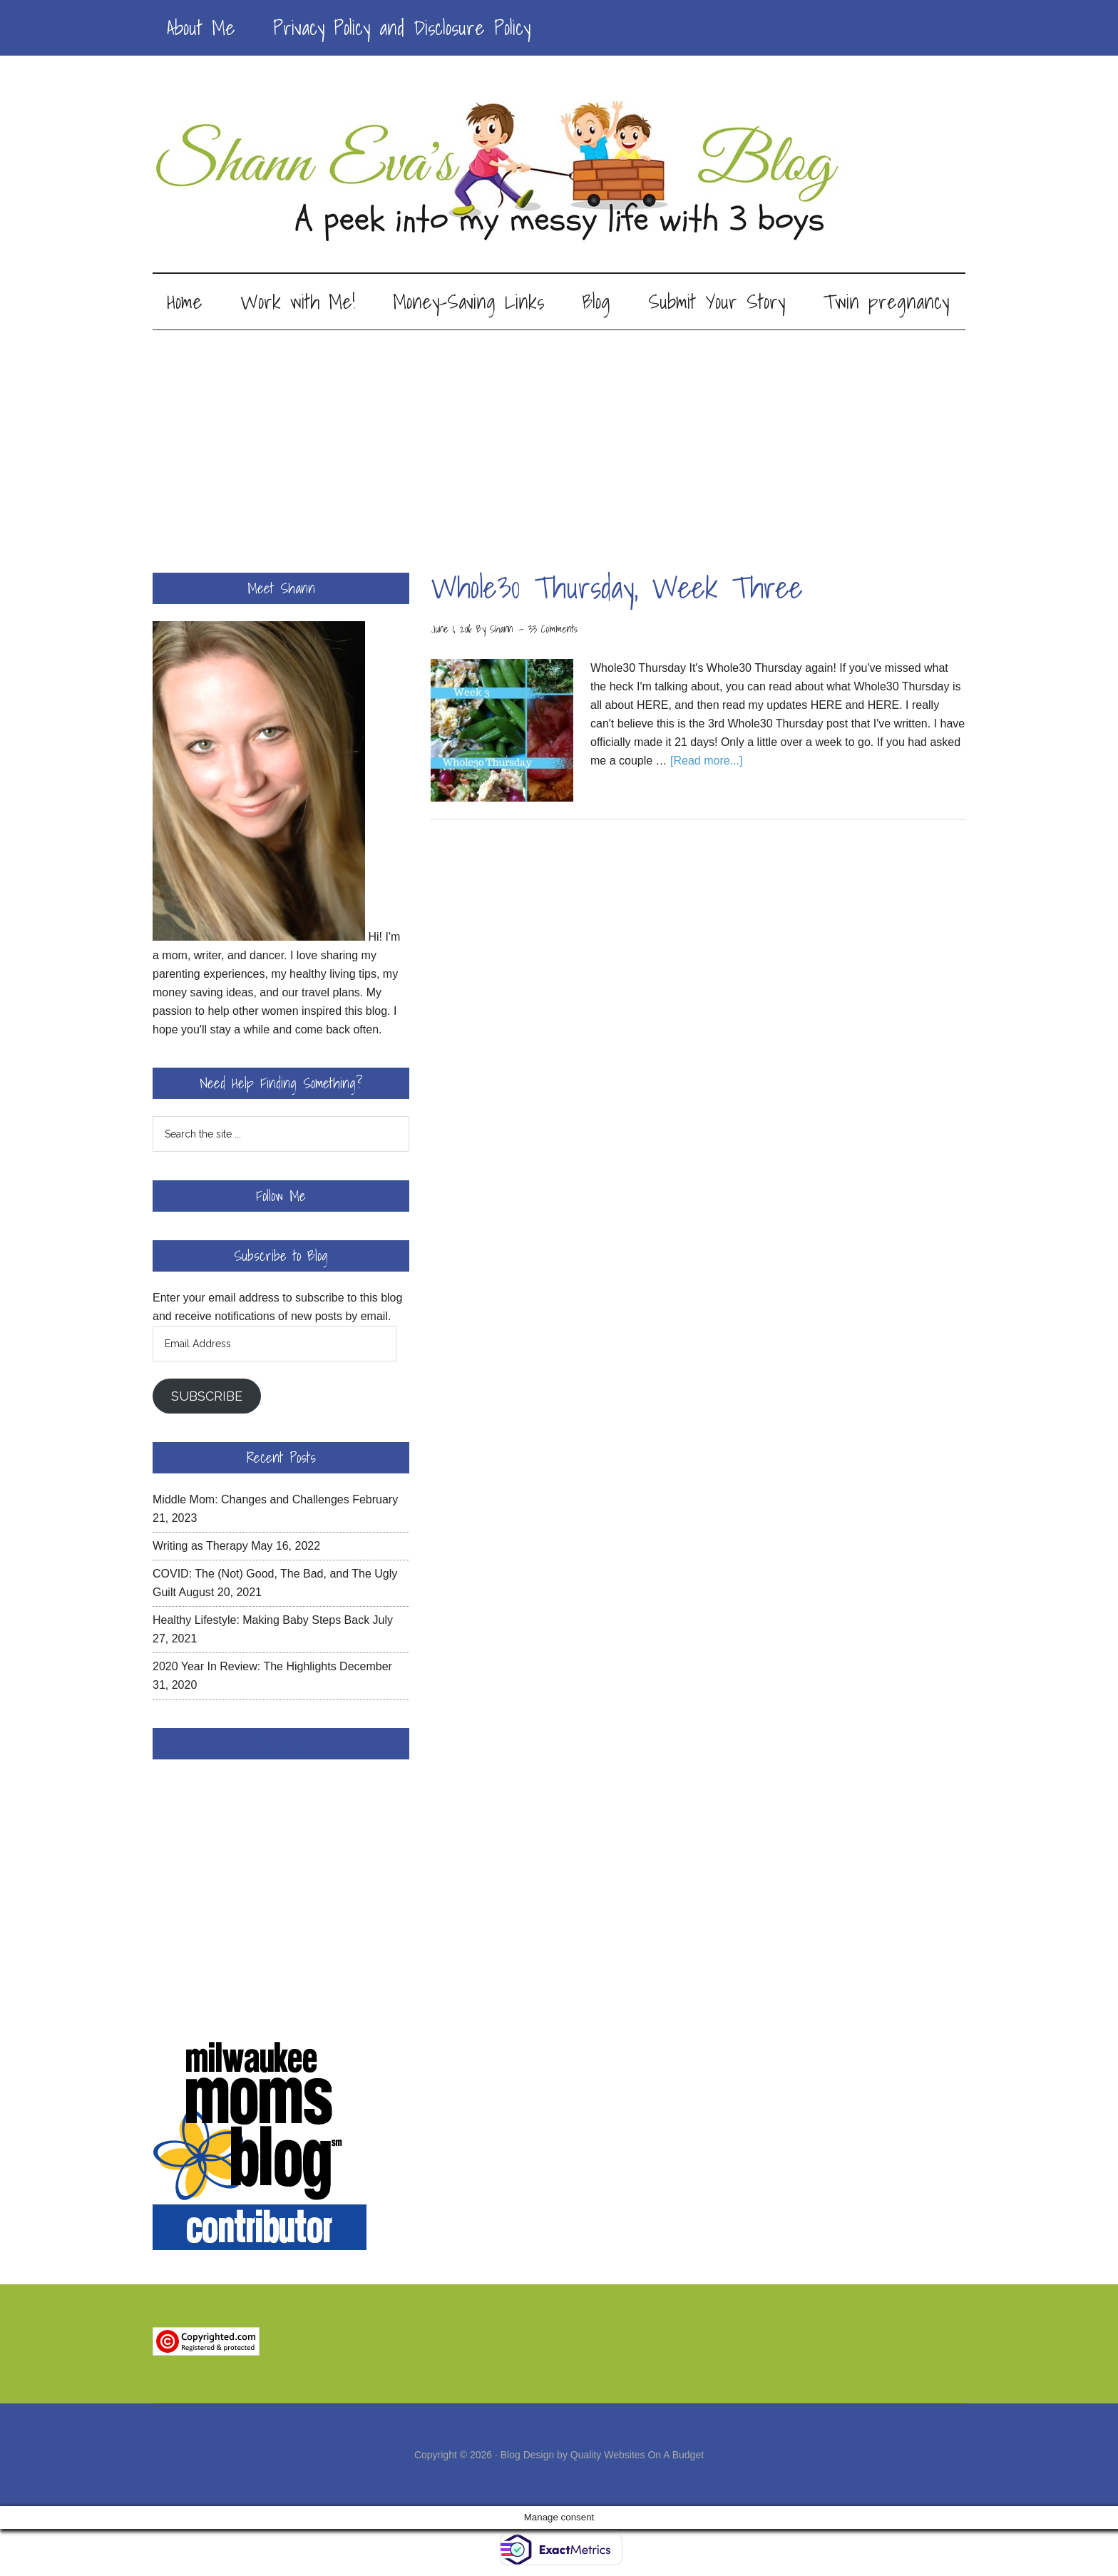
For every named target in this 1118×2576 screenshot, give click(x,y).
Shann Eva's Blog (559, 172)
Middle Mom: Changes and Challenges (251, 1499)
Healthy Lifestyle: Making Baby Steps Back (261, 1620)
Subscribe (206, 1396)
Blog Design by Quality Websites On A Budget (602, 2454)
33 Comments (553, 629)
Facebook (281, 1743)
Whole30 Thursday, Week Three (617, 587)
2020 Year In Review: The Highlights (245, 1666)
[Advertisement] (559, 437)
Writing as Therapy (200, 1546)
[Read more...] (706, 761)
